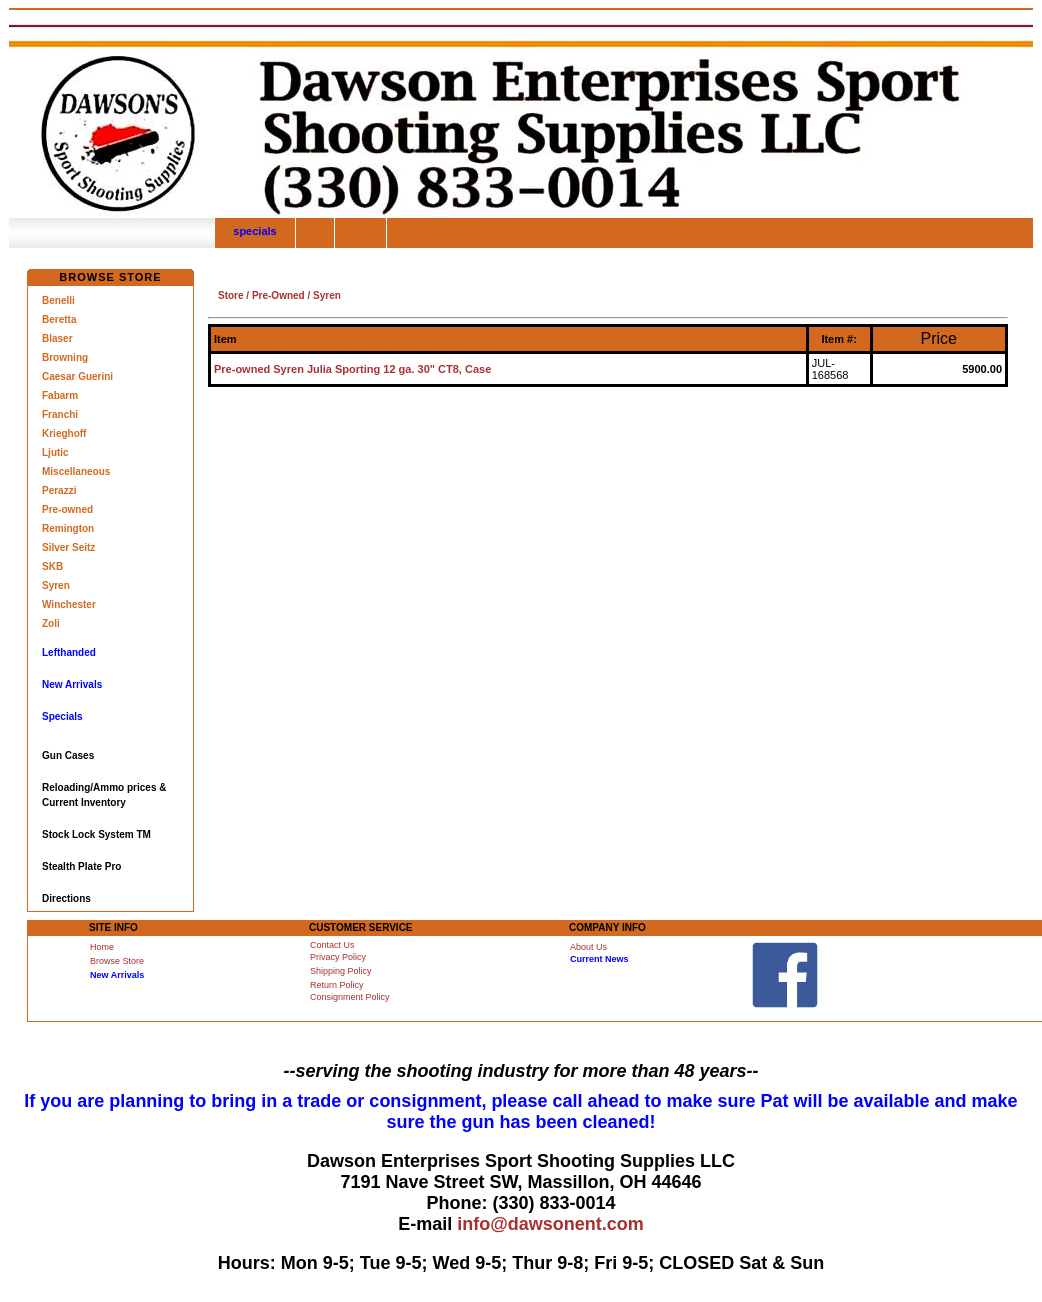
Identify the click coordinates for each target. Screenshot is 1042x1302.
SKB (52, 566)
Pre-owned (67, 509)
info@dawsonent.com (550, 1224)
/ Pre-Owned (274, 295)
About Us (588, 947)
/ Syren (323, 295)
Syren (56, 585)
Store (231, 295)
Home (102, 947)
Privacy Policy (338, 957)
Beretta (59, 319)
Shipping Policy (341, 971)
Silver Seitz (68, 547)
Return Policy (337, 985)
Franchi (60, 414)
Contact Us (332, 945)
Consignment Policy (350, 997)
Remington (68, 528)
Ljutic (55, 452)
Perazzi (59, 490)
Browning (65, 357)
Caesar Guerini (77, 376)
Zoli (51, 623)
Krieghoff (64, 433)
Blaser (57, 338)
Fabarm (60, 395)
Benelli (58, 300)
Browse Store (117, 961)
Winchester (69, 604)
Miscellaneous (76, 471)
